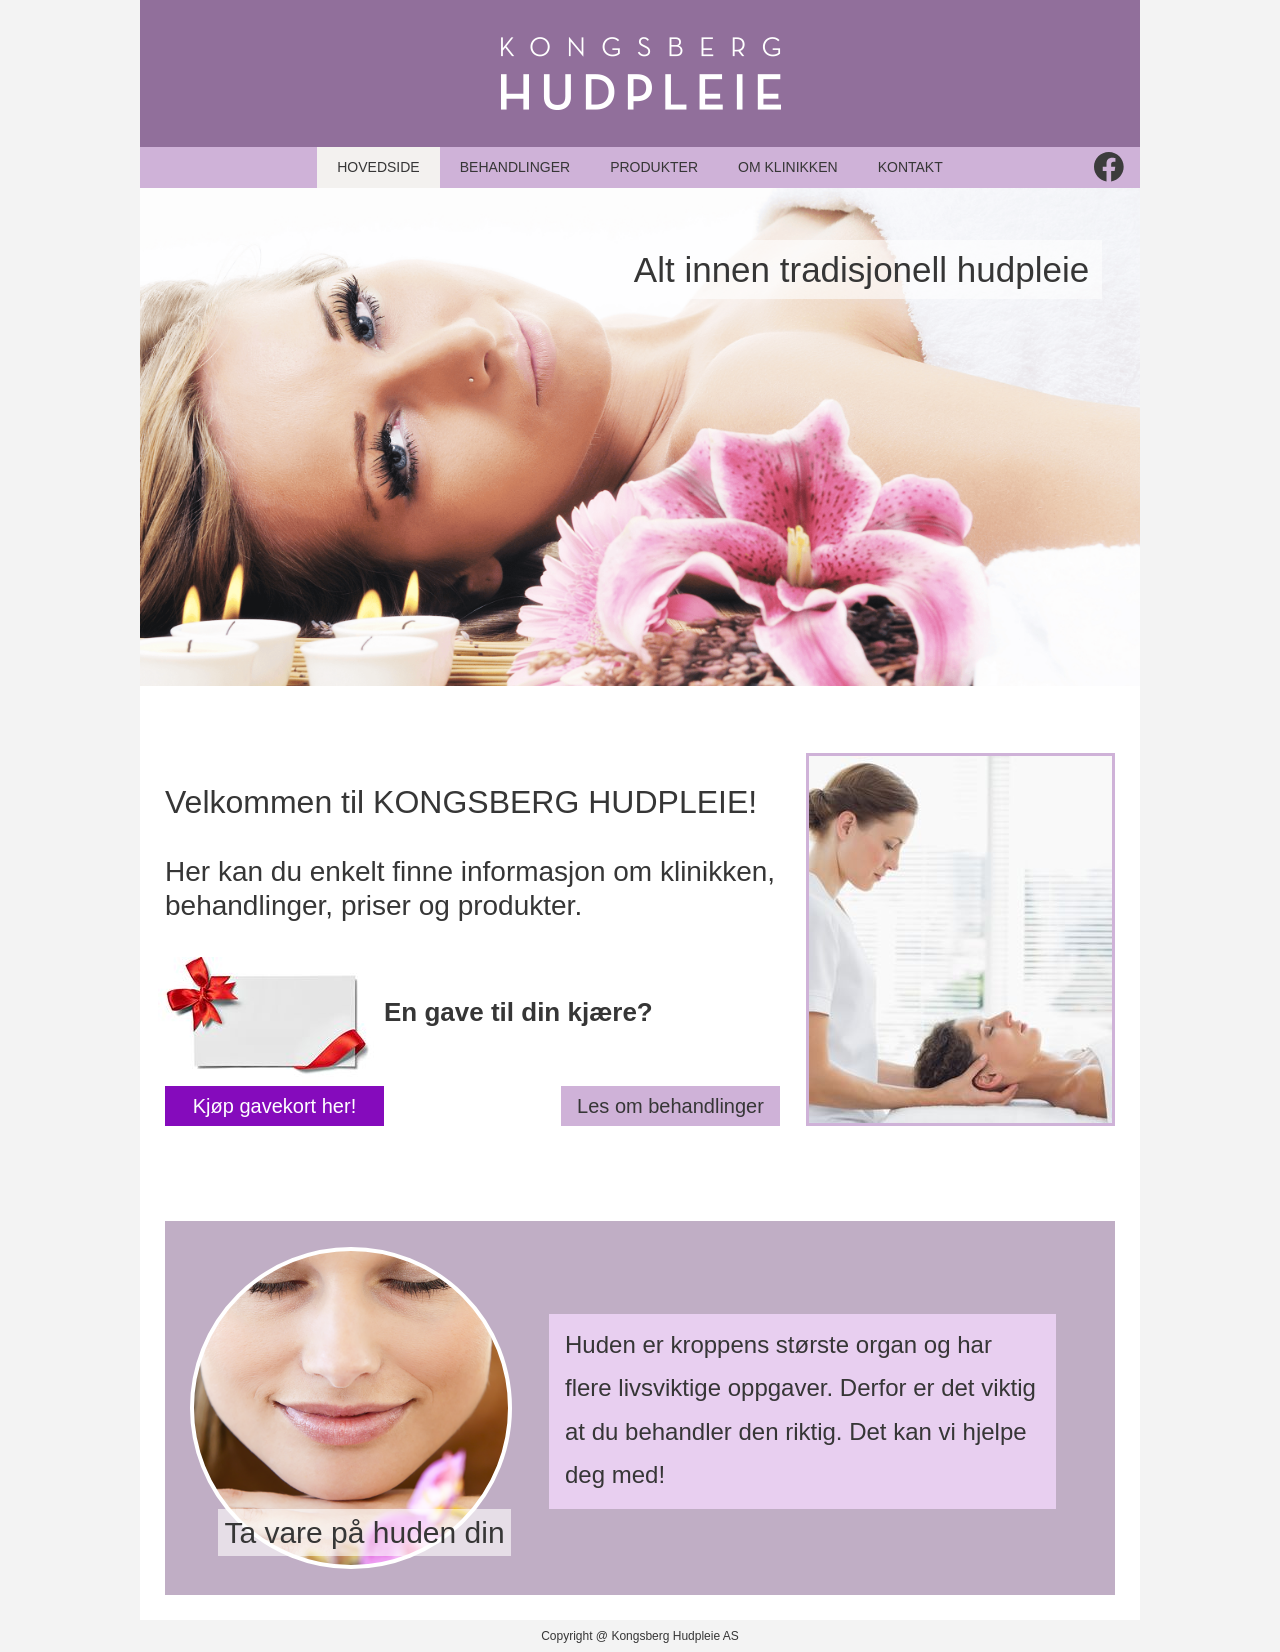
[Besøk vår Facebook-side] (1109, 167)
